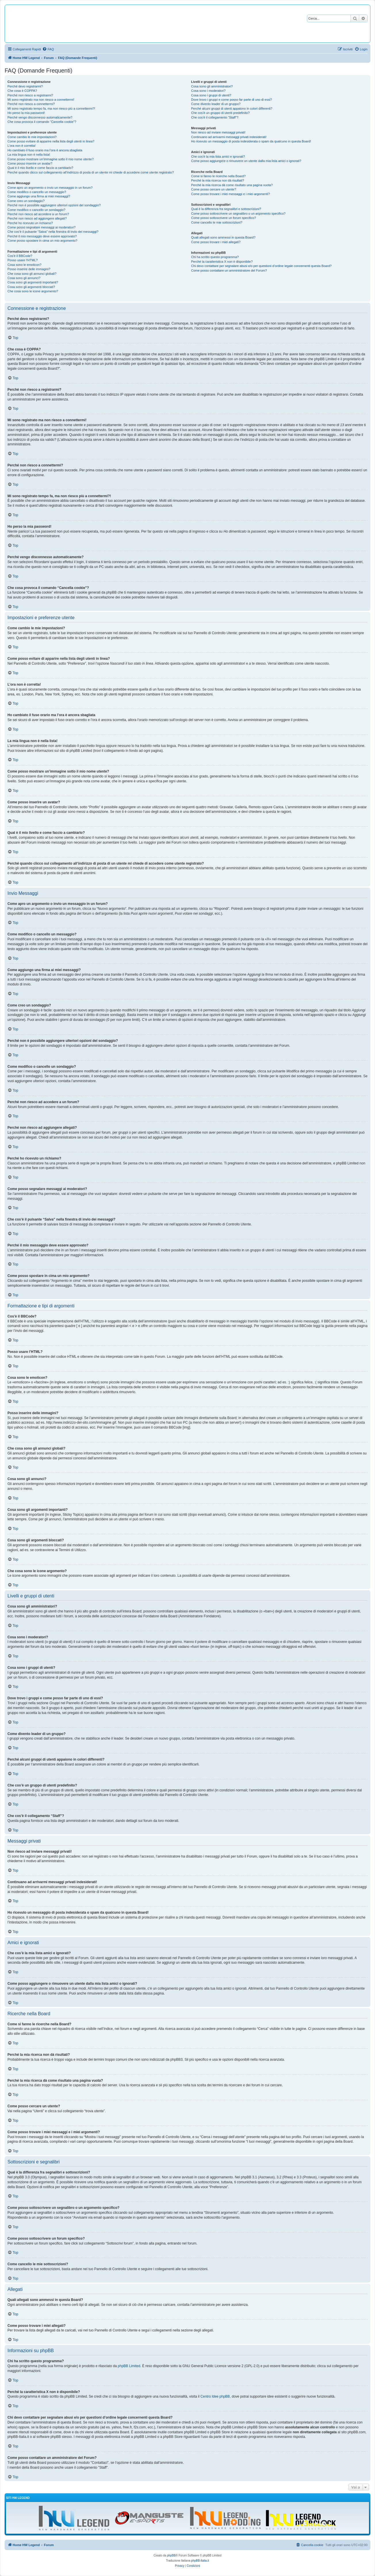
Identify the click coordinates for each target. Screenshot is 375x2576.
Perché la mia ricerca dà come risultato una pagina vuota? (232, 185)
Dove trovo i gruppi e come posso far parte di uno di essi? (231, 99)
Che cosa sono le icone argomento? (32, 291)
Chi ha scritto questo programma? (215, 257)
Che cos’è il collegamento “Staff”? (214, 117)
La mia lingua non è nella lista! (28, 154)
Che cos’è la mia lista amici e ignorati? (218, 156)
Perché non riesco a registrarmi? (30, 95)
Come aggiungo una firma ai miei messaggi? (38, 196)
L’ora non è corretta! (21, 145)
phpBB (171, 2555)
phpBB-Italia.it (200, 2560)
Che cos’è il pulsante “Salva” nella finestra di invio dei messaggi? (52, 231)
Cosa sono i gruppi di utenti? (211, 95)
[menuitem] (48, 49)
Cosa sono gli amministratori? (212, 86)
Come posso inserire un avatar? (29, 163)
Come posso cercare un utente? (213, 189)
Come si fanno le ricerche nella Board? (218, 176)
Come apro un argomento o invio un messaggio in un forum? (50, 187)
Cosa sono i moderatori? (208, 90)
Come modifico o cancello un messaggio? (36, 192)
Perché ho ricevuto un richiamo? (30, 223)
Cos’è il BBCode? (19, 256)
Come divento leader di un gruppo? (216, 104)
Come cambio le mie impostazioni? (32, 137)
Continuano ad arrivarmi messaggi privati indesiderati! (229, 137)
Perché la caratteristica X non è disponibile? (222, 261)
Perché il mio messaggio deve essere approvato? (42, 236)
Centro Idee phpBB (215, 2396)
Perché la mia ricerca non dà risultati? (217, 180)
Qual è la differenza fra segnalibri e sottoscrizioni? (226, 209)
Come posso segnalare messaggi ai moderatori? (41, 227)
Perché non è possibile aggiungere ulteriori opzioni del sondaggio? (54, 205)
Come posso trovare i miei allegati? (216, 242)
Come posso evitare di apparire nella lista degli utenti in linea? (50, 141)
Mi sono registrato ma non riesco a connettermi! (40, 99)
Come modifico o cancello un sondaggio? (36, 209)
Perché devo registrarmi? (25, 86)
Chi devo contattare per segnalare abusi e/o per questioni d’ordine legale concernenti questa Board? (261, 266)
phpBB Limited (129, 2366)
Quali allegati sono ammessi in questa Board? (223, 237)
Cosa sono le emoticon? (24, 264)
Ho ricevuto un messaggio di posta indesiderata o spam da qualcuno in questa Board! (251, 141)
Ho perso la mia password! (26, 113)
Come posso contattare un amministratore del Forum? (229, 270)
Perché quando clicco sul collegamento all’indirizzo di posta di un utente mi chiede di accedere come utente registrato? (90, 172)
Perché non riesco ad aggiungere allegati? (37, 218)
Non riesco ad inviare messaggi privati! (218, 132)
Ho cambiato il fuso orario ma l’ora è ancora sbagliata (44, 150)
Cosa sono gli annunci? (23, 278)
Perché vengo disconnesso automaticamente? (39, 117)
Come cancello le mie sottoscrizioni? (216, 222)
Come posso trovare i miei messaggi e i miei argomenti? (230, 194)
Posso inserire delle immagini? (28, 269)
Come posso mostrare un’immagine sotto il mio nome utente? (50, 159)
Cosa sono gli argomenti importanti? (32, 282)
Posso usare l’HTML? (22, 260)
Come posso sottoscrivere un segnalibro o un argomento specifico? (238, 213)
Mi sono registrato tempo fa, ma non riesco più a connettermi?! (51, 108)
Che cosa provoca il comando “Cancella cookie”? (41, 121)
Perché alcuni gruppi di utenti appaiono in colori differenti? (231, 108)
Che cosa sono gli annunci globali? (31, 273)
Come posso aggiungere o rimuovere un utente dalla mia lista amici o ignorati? (246, 161)
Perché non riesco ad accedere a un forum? (38, 214)
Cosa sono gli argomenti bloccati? (31, 287)
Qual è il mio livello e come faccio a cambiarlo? (40, 167)
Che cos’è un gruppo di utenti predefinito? (220, 113)
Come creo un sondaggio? (26, 201)
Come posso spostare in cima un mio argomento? (42, 240)
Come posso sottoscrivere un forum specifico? (223, 218)
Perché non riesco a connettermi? (31, 104)
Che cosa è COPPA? (22, 90)
